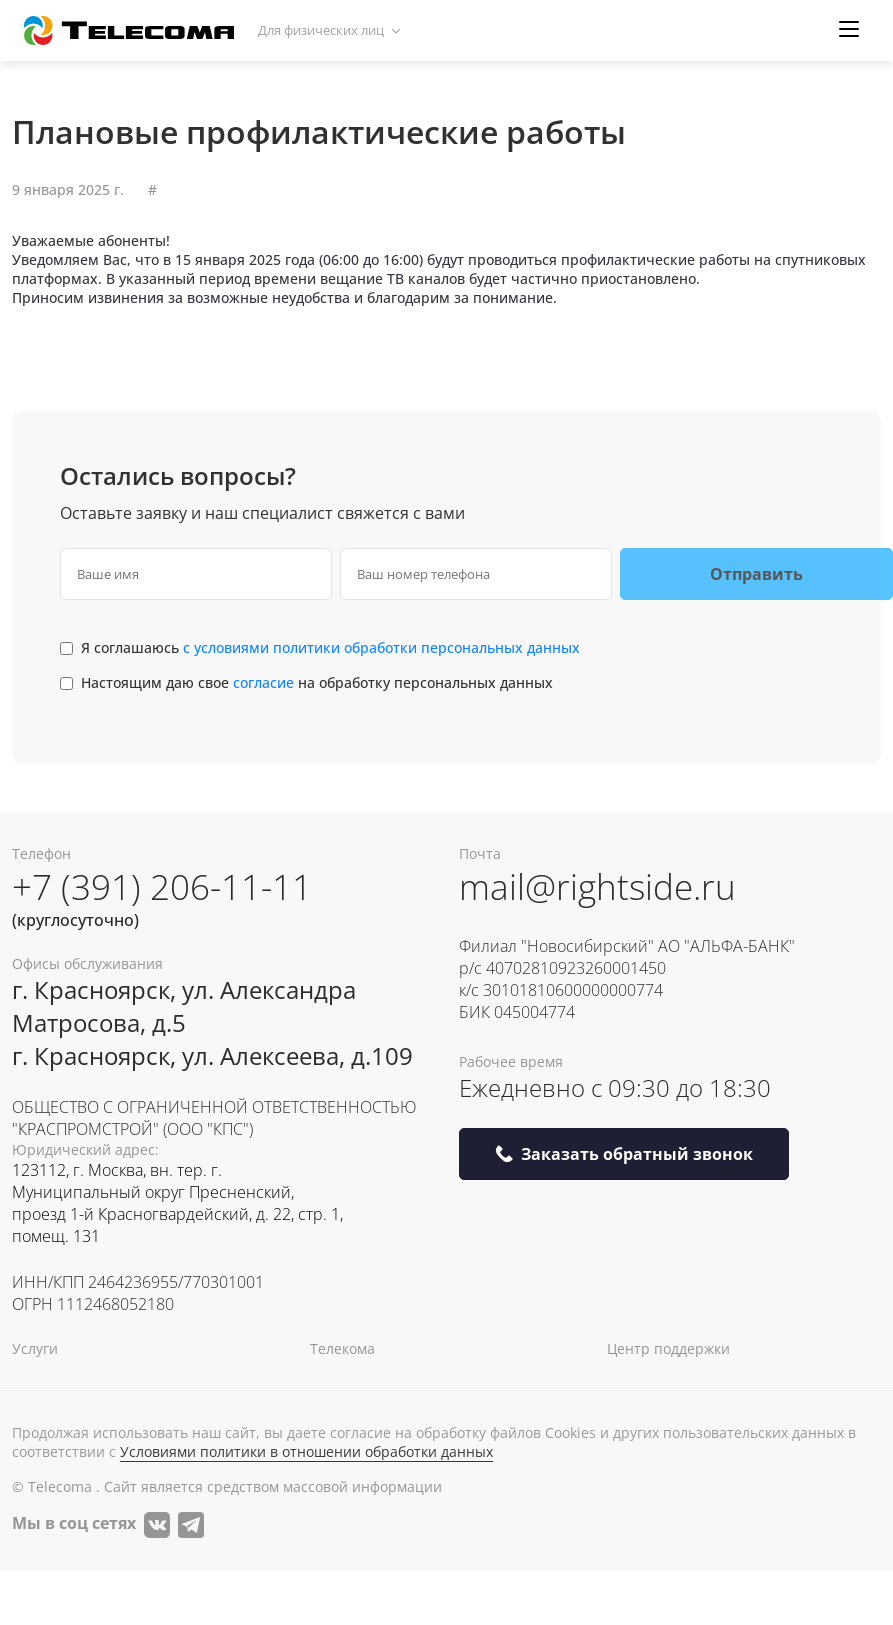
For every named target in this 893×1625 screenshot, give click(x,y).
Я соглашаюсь (330, 647)
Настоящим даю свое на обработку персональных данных (317, 682)
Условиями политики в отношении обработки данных (306, 1451)
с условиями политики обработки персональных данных (381, 647)
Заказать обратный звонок (624, 1154)
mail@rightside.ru (597, 886)
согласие (265, 682)
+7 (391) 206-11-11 (162, 886)
